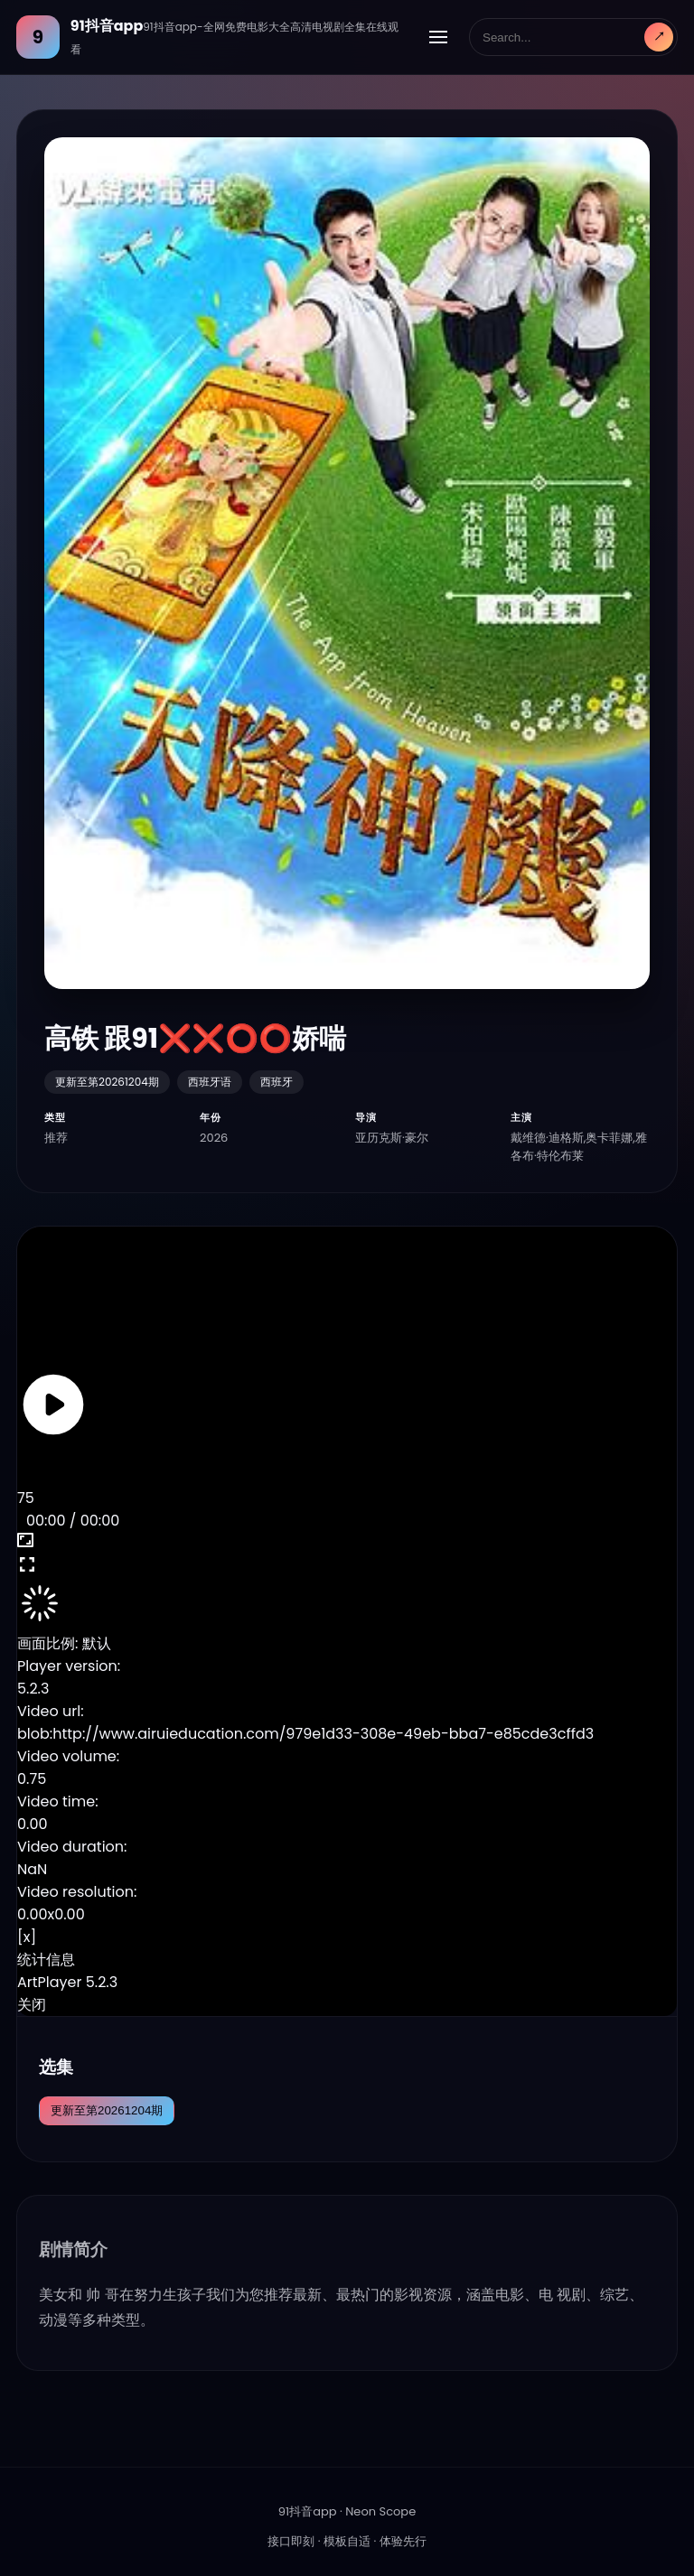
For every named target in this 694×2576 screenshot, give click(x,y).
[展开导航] (438, 37)
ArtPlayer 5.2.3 (67, 1982)
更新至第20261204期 (107, 2110)
